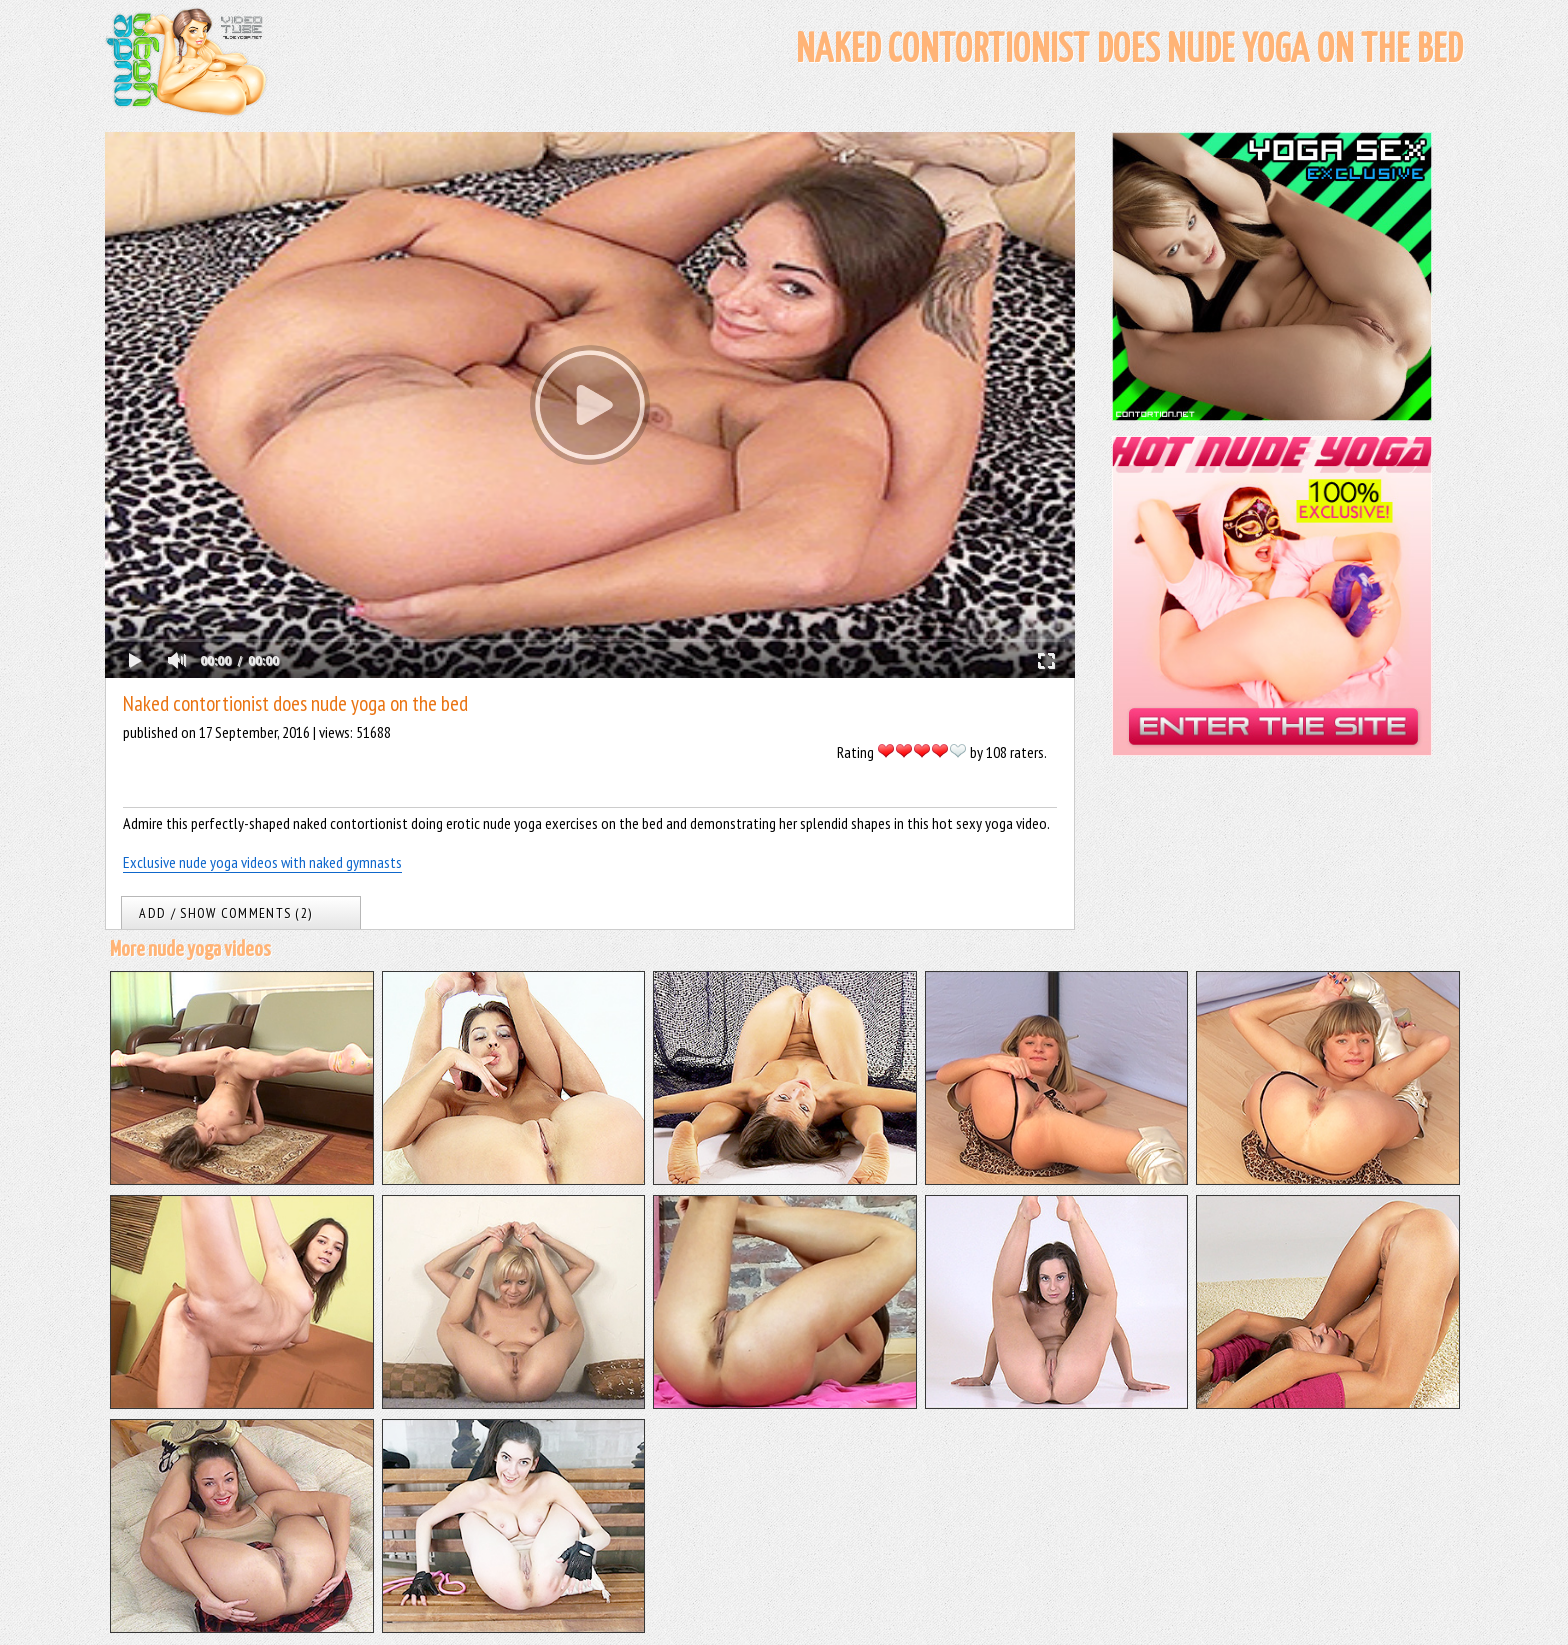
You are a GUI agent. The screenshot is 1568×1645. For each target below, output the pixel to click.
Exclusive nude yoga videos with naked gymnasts (262, 862)
